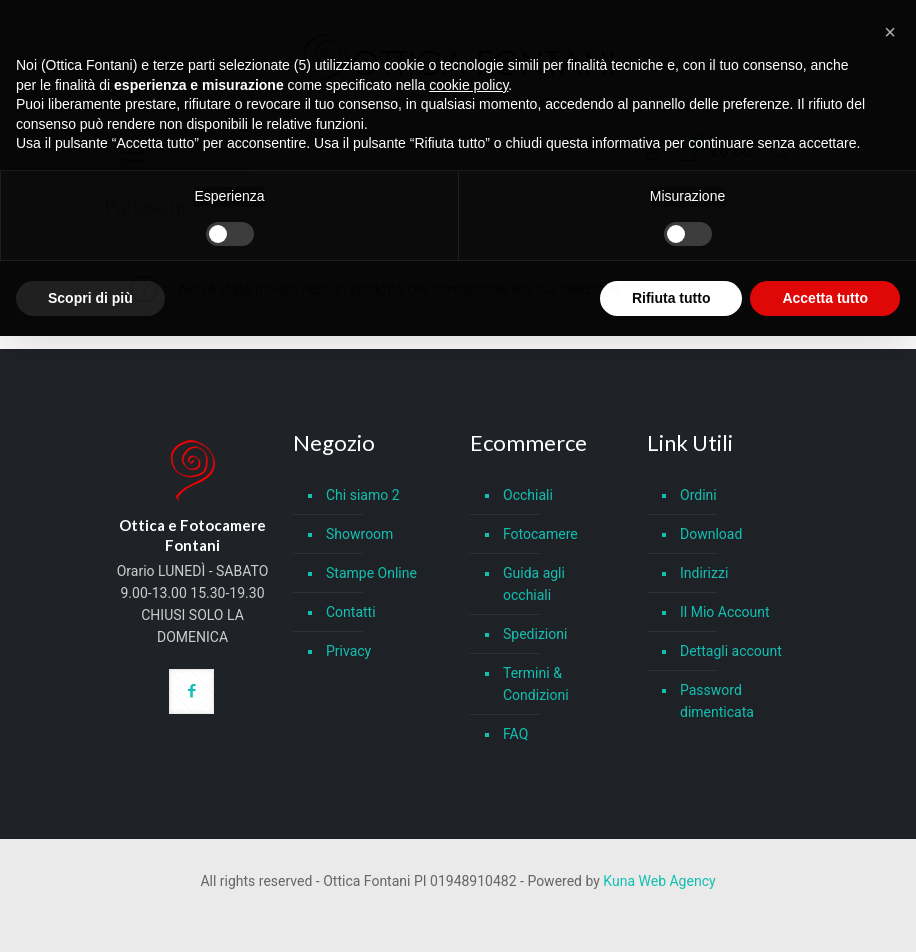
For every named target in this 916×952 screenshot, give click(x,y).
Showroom (359, 534)
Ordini (698, 495)
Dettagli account (731, 651)
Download (711, 534)
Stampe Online (371, 573)
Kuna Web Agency (659, 881)
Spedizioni (535, 634)
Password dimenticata (717, 701)
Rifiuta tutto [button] (671, 298)
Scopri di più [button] (90, 298)
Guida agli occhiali (534, 584)
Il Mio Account (725, 612)
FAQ (515, 734)
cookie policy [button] (468, 85)
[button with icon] (191, 691)
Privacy (348, 651)
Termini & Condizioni (536, 684)
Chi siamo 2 (363, 495)
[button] (890, 32)
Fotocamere (540, 534)
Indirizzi (704, 573)
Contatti (351, 612)
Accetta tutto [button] (825, 298)
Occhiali (528, 495)
